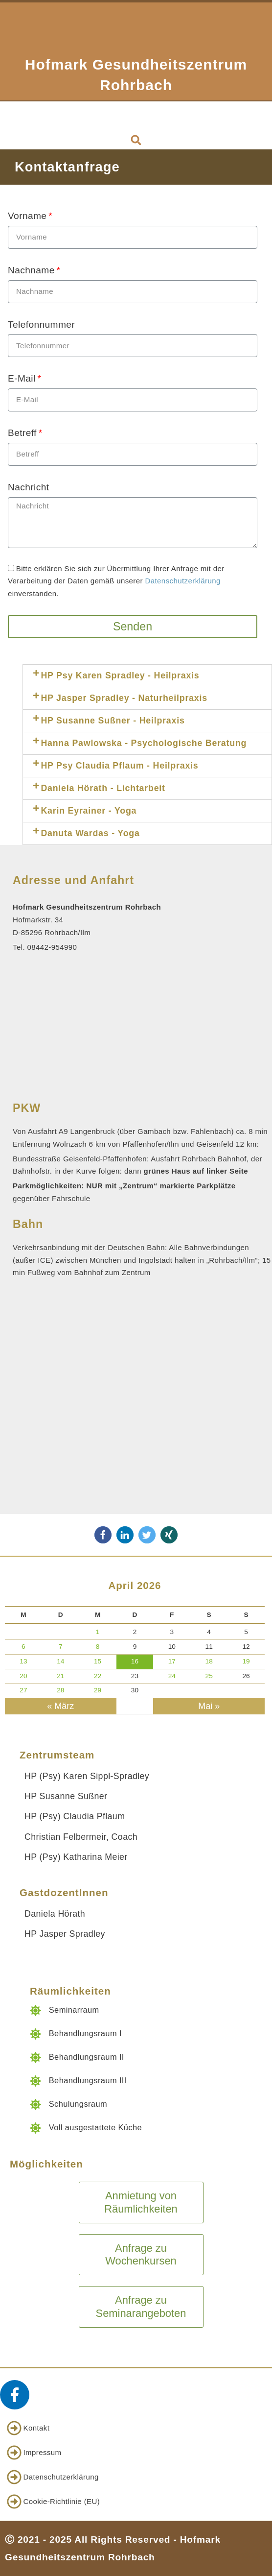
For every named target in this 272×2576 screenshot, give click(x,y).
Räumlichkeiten (70, 1991)
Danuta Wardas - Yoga (90, 833)
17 (172, 1661)
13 (23, 1661)
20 (23, 1676)
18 (209, 1661)
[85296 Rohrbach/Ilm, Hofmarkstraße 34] (136, 1411)
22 (97, 1676)
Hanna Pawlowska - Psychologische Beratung (144, 743)
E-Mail (22, 378)
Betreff (22, 433)
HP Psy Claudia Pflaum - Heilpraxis (119, 765)
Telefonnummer (41, 324)
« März (60, 1706)
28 (60, 1690)
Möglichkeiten (46, 2163)
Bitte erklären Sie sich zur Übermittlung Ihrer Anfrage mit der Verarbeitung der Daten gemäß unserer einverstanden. (116, 581)
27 (23, 1690)
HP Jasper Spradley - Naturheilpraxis (124, 698)
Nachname (31, 270)
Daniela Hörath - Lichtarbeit (103, 788)
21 (60, 1676)
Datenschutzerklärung (183, 581)
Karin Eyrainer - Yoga (88, 811)
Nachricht (28, 487)
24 (172, 1676)
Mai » (209, 1706)
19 (245, 1661)
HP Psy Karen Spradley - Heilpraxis (120, 675)
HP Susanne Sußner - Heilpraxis (112, 720)
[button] (136, 116)
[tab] (147, 676)
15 (97, 1661)
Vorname (27, 216)
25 (209, 1676)
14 (60, 1661)
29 (97, 1690)
